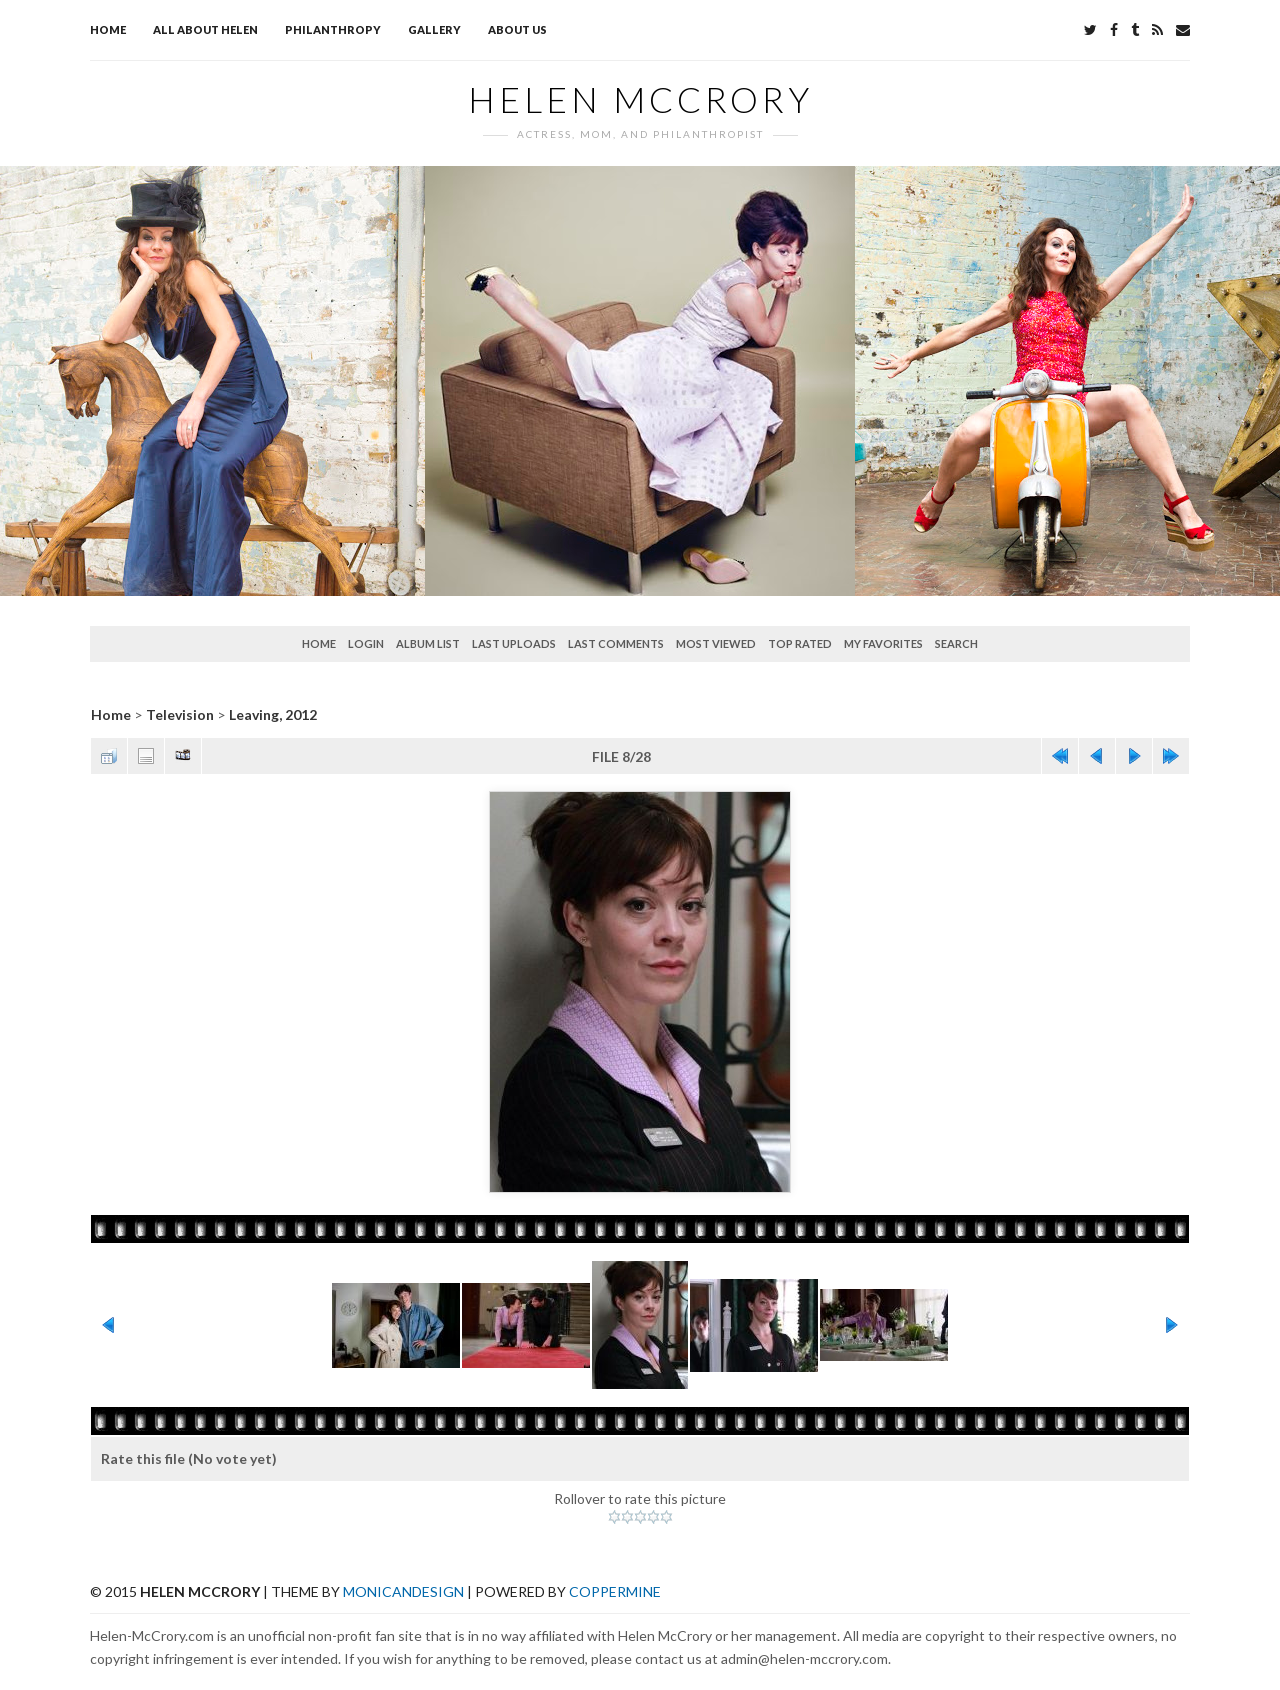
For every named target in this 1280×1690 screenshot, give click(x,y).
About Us (517, 29)
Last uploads (514, 643)
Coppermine (615, 1591)
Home (108, 29)
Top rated (800, 643)
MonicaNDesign (403, 1591)
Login (366, 643)
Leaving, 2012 (273, 714)
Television (180, 714)
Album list (428, 643)
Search (956, 643)
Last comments (616, 643)
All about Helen (205, 29)
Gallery (434, 29)
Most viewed (716, 643)
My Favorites (883, 643)
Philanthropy (333, 29)
